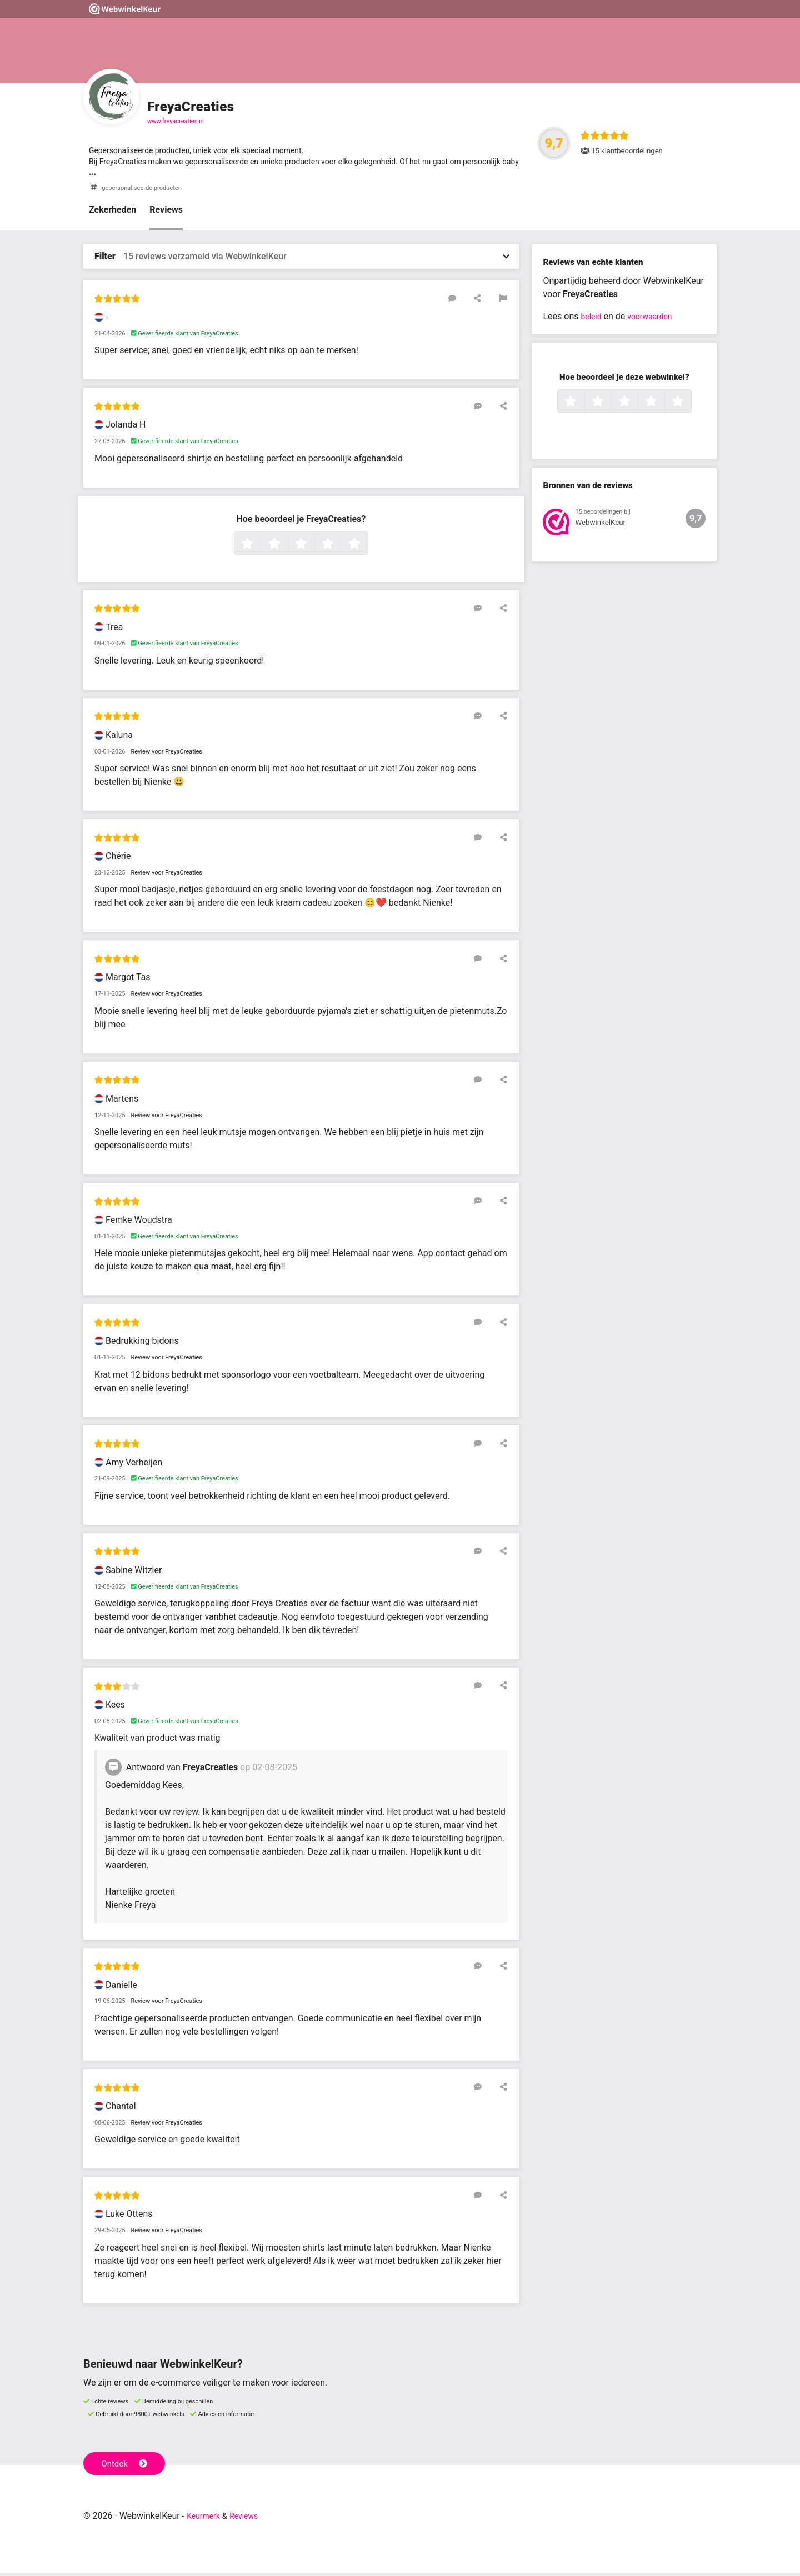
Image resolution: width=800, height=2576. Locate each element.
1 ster (259, 547)
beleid (592, 320)
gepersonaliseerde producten (148, 191)
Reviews (166, 213)
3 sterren (313, 547)
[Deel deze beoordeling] (484, 301)
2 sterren (287, 547)
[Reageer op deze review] (468, 301)
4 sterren (340, 547)
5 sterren (367, 547)
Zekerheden (112, 213)
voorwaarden (656, 320)
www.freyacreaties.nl (175, 121)
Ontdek (127, 2466)
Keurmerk (206, 2519)
